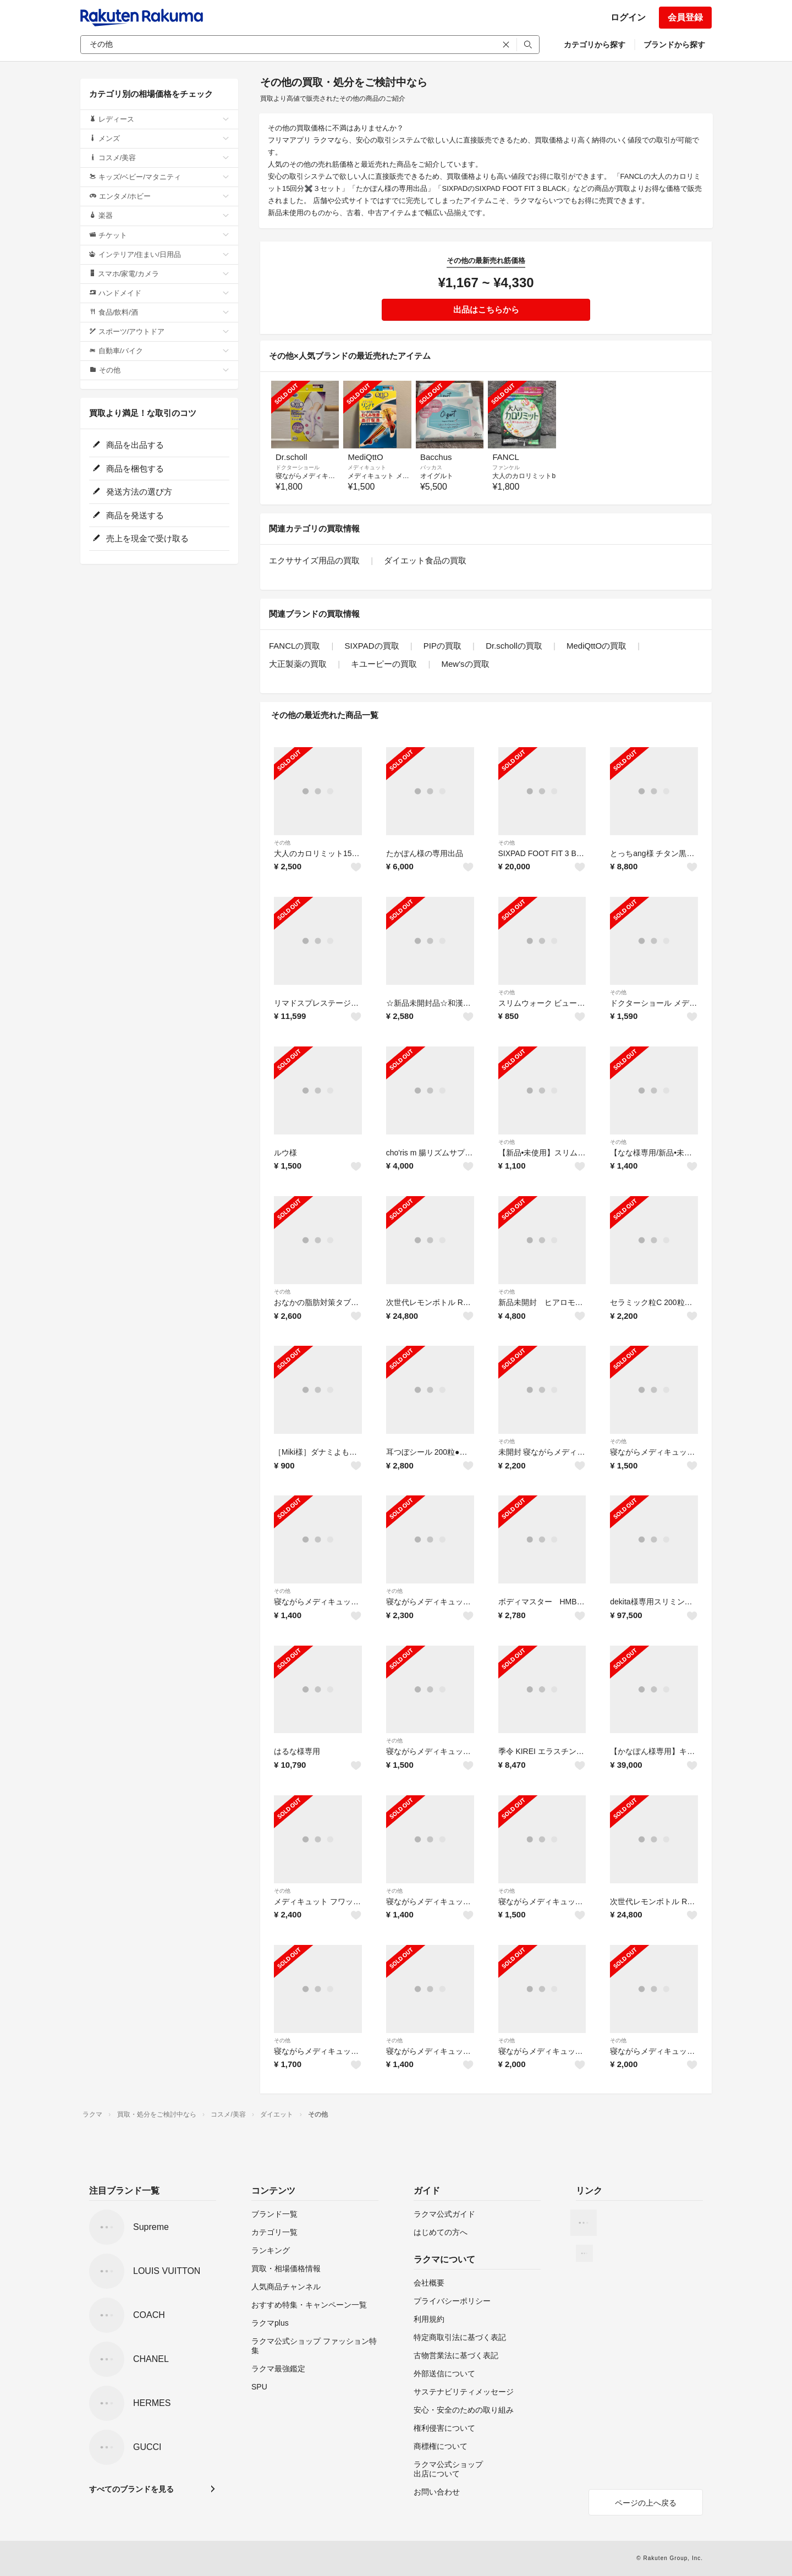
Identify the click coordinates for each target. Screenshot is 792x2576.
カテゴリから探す (594, 44)
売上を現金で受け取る (140, 538)
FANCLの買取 (294, 645)
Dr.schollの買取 (514, 645)
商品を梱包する (128, 468)
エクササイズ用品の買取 (314, 560)
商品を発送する (128, 515)
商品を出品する (128, 445)
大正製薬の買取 (298, 663)
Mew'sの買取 (466, 663)
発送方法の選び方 (132, 491)
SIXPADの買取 (372, 645)
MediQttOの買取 (596, 645)
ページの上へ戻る (645, 2502)
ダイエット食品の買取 (425, 560)
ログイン (628, 17)
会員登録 (685, 17)
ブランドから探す (674, 44)
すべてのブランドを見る (131, 2489)
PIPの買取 (442, 645)
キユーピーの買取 (384, 663)
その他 (282, 843)
